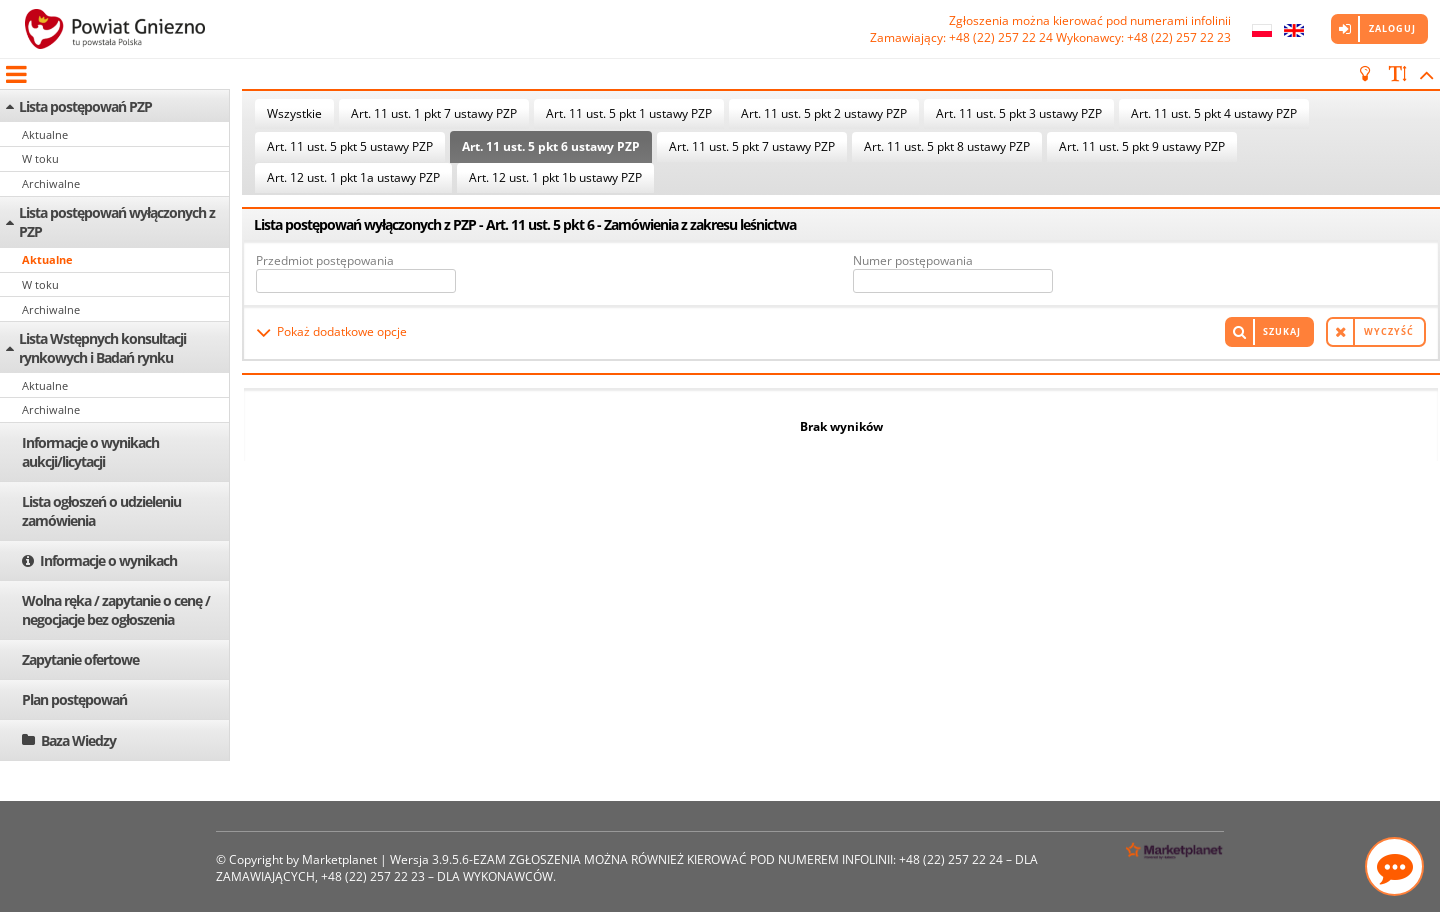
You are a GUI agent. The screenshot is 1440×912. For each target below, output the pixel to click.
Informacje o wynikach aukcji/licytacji (90, 452)
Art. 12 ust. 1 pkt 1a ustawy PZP (353, 177)
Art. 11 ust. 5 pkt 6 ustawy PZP (551, 146)
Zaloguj (1392, 28)
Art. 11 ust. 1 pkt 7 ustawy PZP (434, 113)
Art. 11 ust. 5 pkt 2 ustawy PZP (824, 113)
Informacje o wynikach (108, 560)
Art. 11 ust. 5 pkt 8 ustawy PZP (947, 146)
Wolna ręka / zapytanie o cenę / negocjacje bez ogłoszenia (116, 610)
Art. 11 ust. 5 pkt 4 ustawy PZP (1214, 113)
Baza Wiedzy (78, 740)
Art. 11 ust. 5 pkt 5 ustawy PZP (350, 146)
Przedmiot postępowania (325, 260)
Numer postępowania (913, 260)
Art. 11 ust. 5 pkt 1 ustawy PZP (629, 113)
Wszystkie (294, 113)
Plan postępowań (74, 699)
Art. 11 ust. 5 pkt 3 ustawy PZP (1019, 113)
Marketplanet (339, 859)
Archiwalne (51, 183)
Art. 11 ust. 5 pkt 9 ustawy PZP (1142, 146)
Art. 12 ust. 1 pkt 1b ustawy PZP (555, 177)
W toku (40, 158)
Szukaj (1282, 331)
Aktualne (45, 134)
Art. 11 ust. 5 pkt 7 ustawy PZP (752, 146)
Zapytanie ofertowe (80, 659)
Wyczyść (1389, 331)
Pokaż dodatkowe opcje (342, 331)
